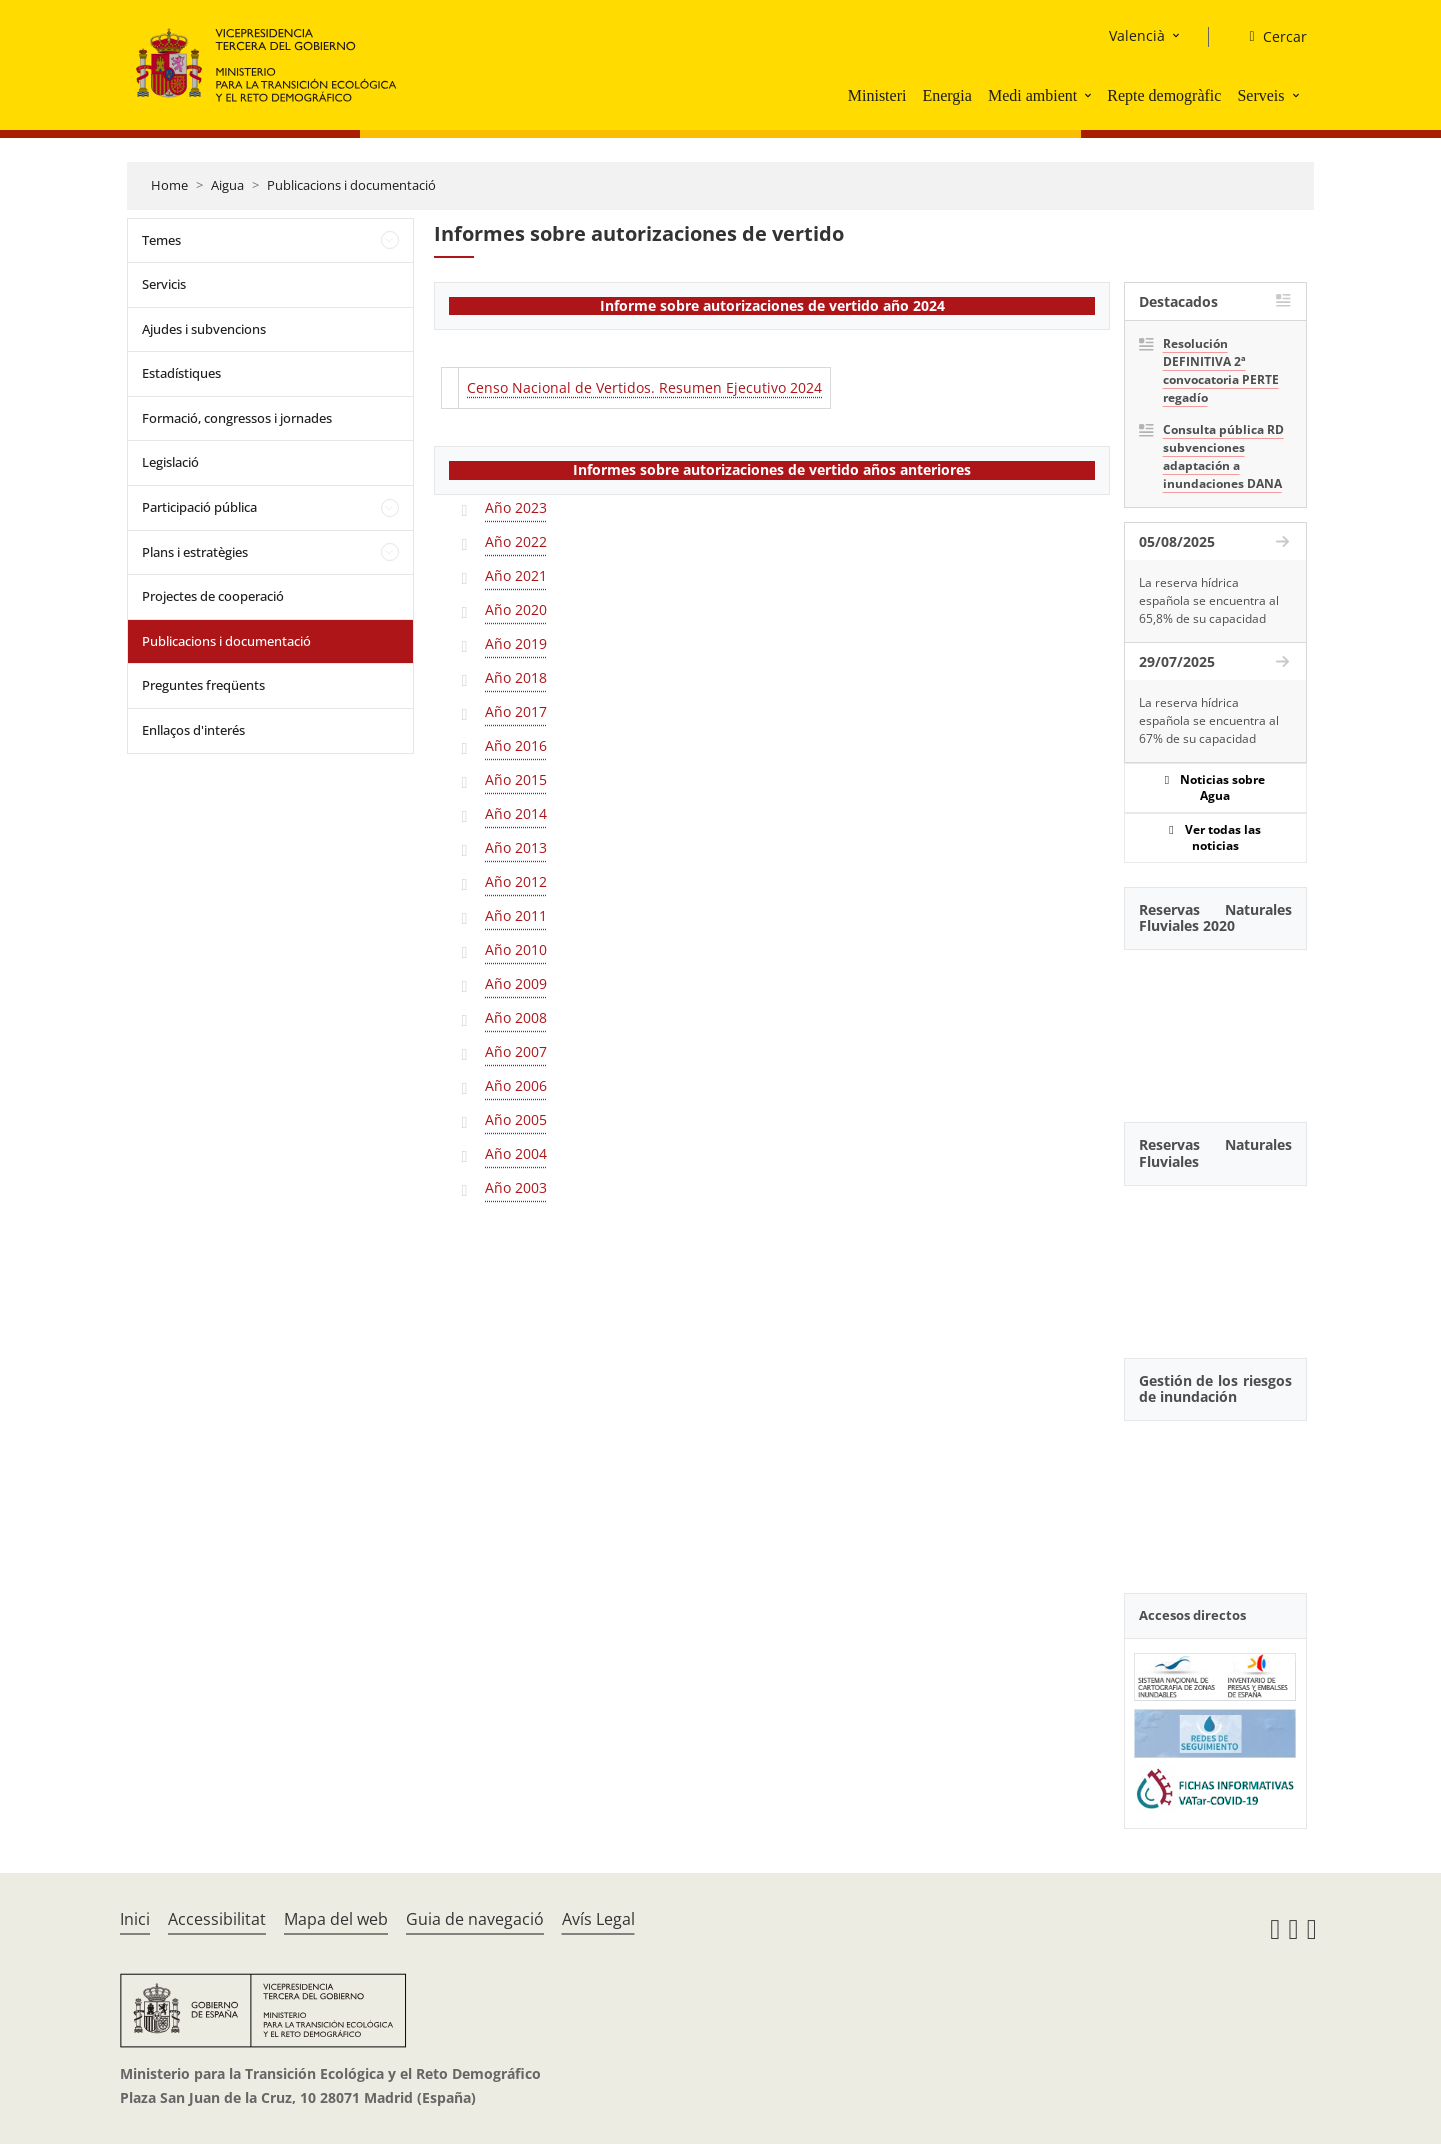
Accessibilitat (217, 1919)
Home (169, 185)
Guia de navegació (475, 1919)
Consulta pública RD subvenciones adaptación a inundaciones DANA (1223, 456)
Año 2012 (516, 881)
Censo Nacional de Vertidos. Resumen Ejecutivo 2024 (644, 387)
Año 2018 (516, 677)
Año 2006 (516, 1085)
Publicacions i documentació (351, 185)
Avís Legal (598, 1919)
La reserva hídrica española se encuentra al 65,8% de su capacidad (1209, 600)
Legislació (170, 462)
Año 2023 (516, 507)
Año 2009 (516, 983)
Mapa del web (336, 1919)
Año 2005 (516, 1119)
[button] (1090, 95)
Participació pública (199, 507)
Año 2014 (516, 813)
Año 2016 (516, 745)
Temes (161, 240)
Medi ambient (1032, 95)
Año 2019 (516, 643)
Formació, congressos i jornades (237, 418)
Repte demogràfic (1164, 95)
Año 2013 (516, 847)
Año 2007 (516, 1051)
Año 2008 (516, 1017)
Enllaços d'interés (193, 730)
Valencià (1137, 35)
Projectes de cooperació (213, 596)
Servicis (164, 284)
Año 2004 (516, 1153)
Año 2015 (516, 779)
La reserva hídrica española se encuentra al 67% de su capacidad (1209, 720)
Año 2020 (516, 609)
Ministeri (877, 95)
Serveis (1260, 95)
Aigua (227, 185)
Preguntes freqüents (203, 685)
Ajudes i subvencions (204, 329)
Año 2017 (516, 711)
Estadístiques (181, 373)
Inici (135, 1919)
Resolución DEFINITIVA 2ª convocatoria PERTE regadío (1221, 370)
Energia (946, 95)
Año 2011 (516, 915)
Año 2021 (516, 575)
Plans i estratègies (195, 552)
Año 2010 (516, 949)
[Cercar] (1269, 37)
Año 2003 (516, 1187)
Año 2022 (516, 541)
